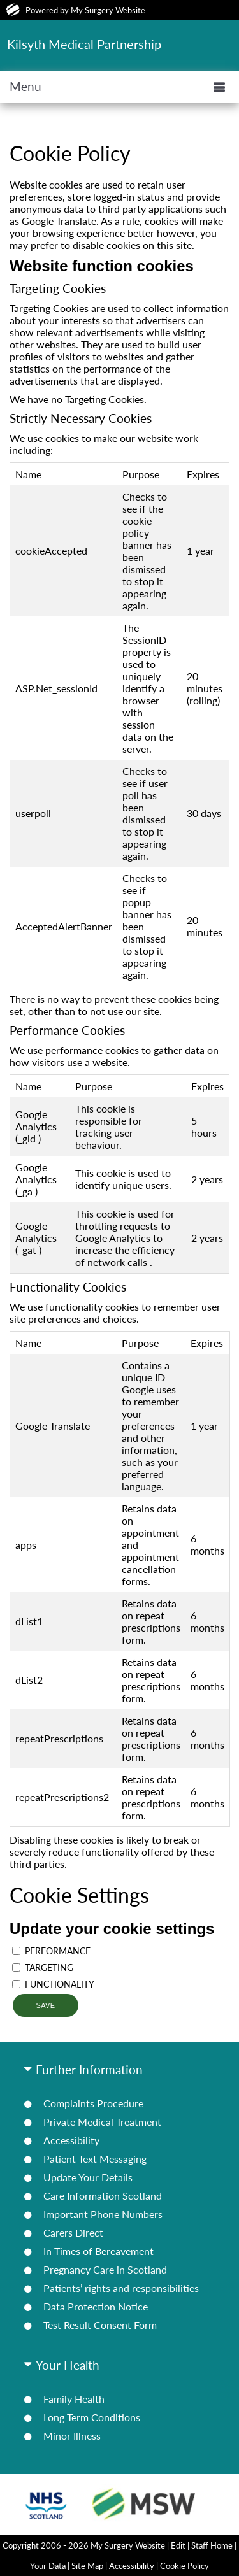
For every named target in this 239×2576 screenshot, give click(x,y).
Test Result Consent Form (100, 2325)
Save (45, 2005)
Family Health (74, 2399)
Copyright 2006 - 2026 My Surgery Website (84, 2545)
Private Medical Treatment (102, 2122)
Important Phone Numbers (103, 2214)
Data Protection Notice (95, 2306)
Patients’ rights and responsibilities (121, 2288)
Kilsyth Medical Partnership (84, 44)
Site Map (87, 2566)
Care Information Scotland (102, 2195)
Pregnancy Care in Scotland (105, 2269)
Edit (178, 2545)
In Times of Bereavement (98, 2251)
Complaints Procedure (93, 2103)
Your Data (48, 2566)
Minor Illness (72, 2436)
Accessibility (71, 2140)
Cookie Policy (184, 2566)
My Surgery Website (108, 10)
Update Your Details (88, 2177)
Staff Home (212, 2545)
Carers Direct (73, 2232)
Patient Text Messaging (95, 2159)
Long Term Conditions (91, 2417)
